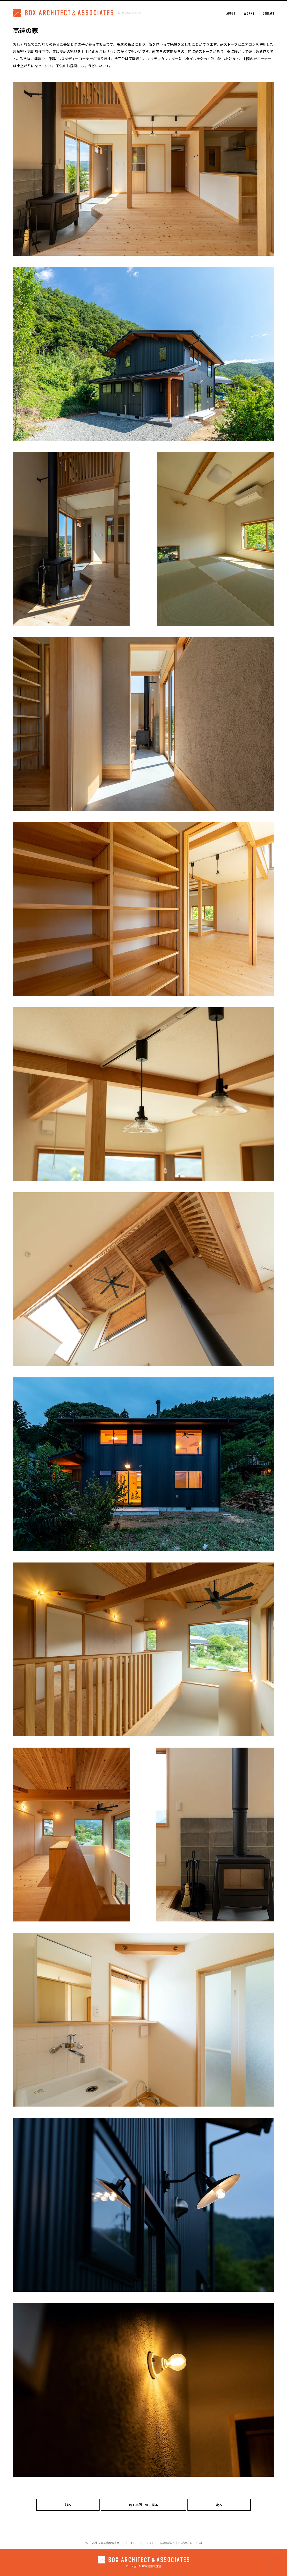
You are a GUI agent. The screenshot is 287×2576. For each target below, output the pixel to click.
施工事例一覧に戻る (143, 2505)
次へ (219, 2505)
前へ (68, 2505)
